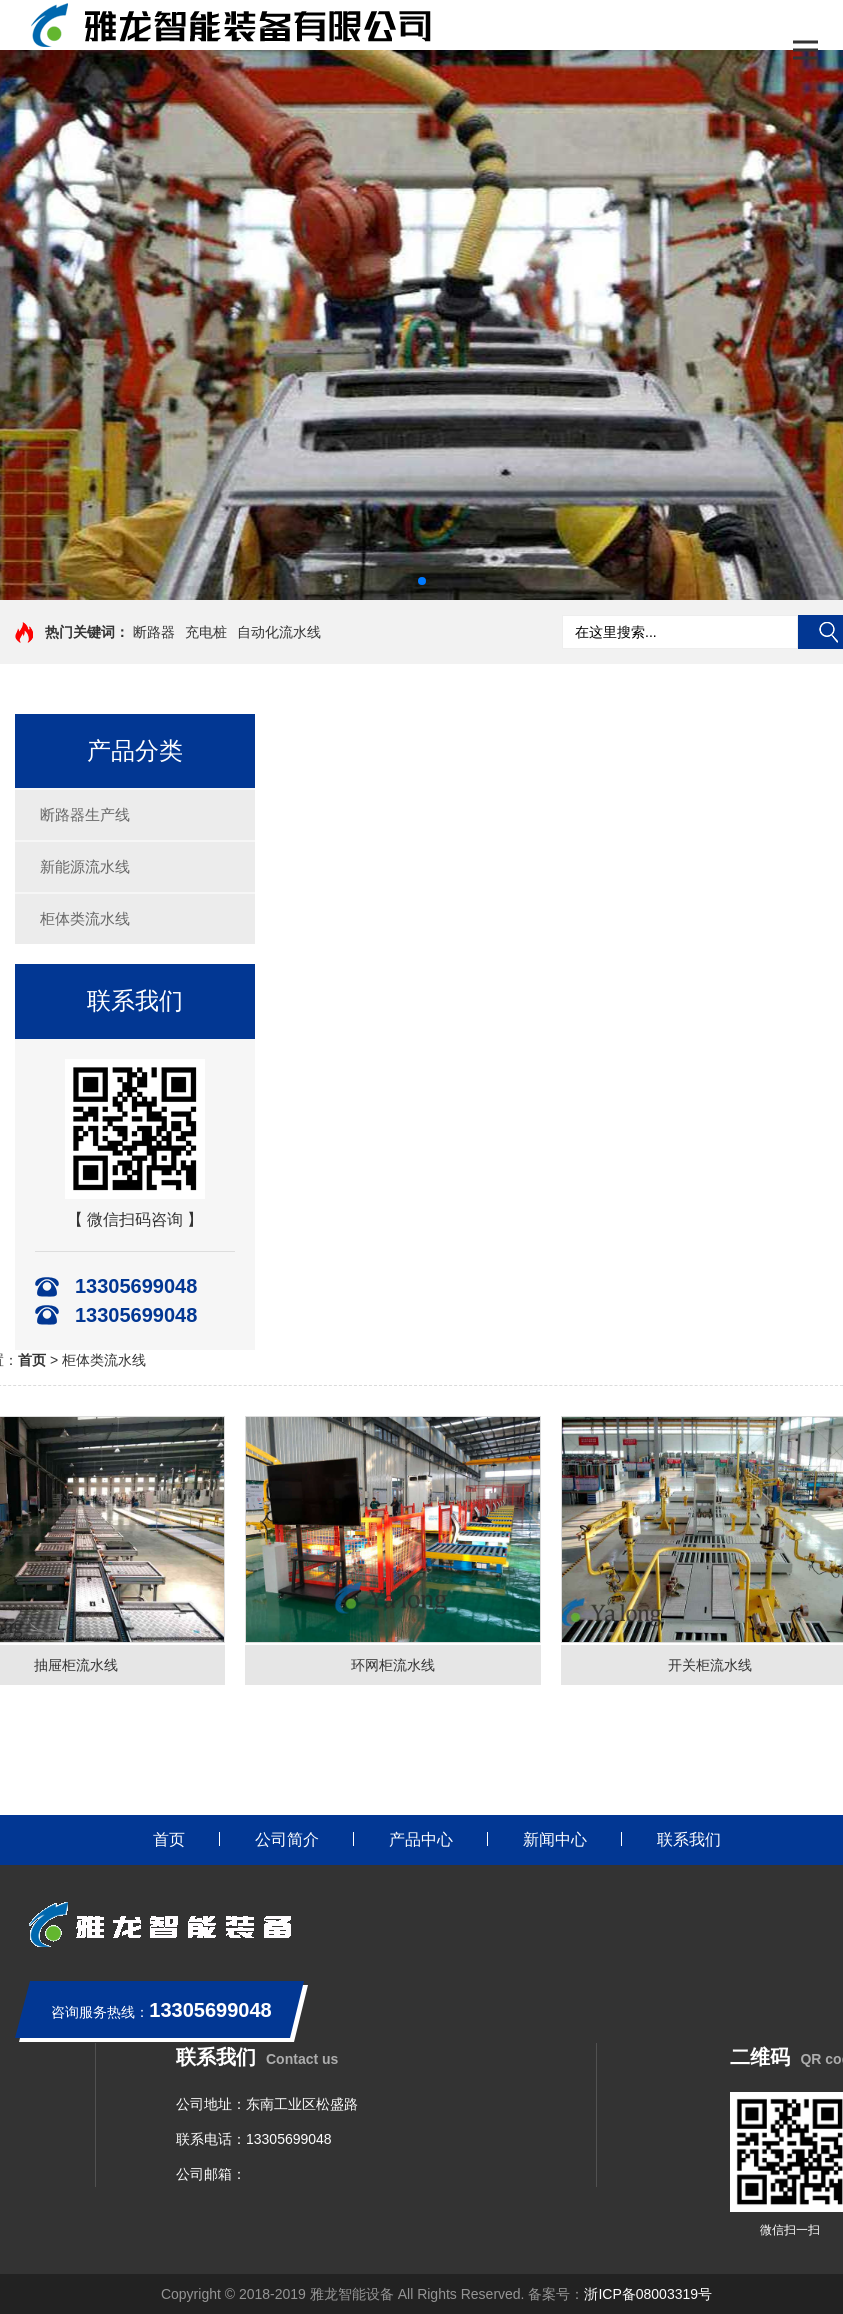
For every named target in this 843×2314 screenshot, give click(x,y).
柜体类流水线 (85, 918)
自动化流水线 (279, 632)
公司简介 (287, 1839)
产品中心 (421, 1839)
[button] (422, 581)
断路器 (154, 632)
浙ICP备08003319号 (648, 2294)
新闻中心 (555, 1839)
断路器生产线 (85, 814)
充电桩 (206, 632)
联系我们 (689, 1839)
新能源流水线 (85, 866)
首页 (169, 1839)
